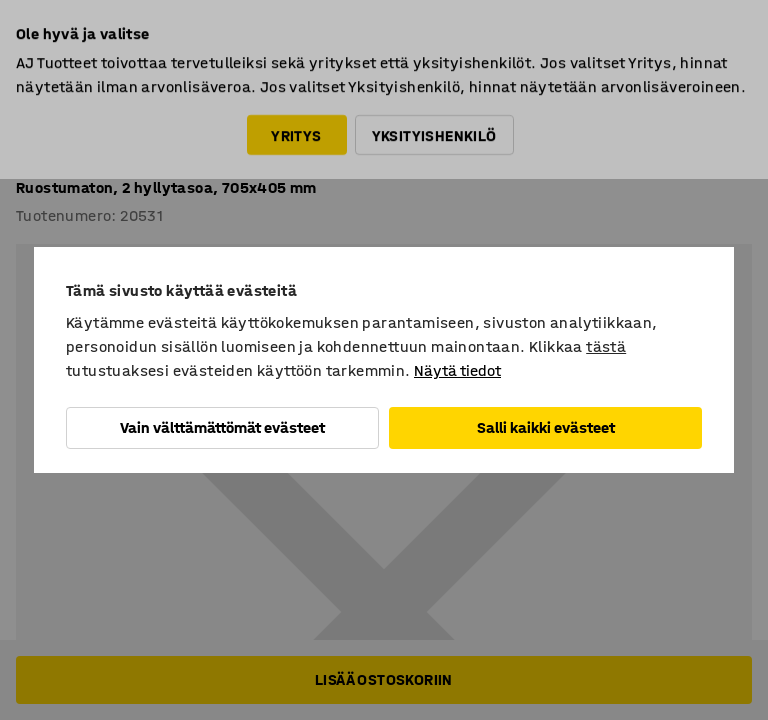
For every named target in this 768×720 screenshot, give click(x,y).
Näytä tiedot (457, 370)
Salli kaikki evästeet (546, 427)
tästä (606, 346)
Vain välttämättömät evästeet (222, 427)
